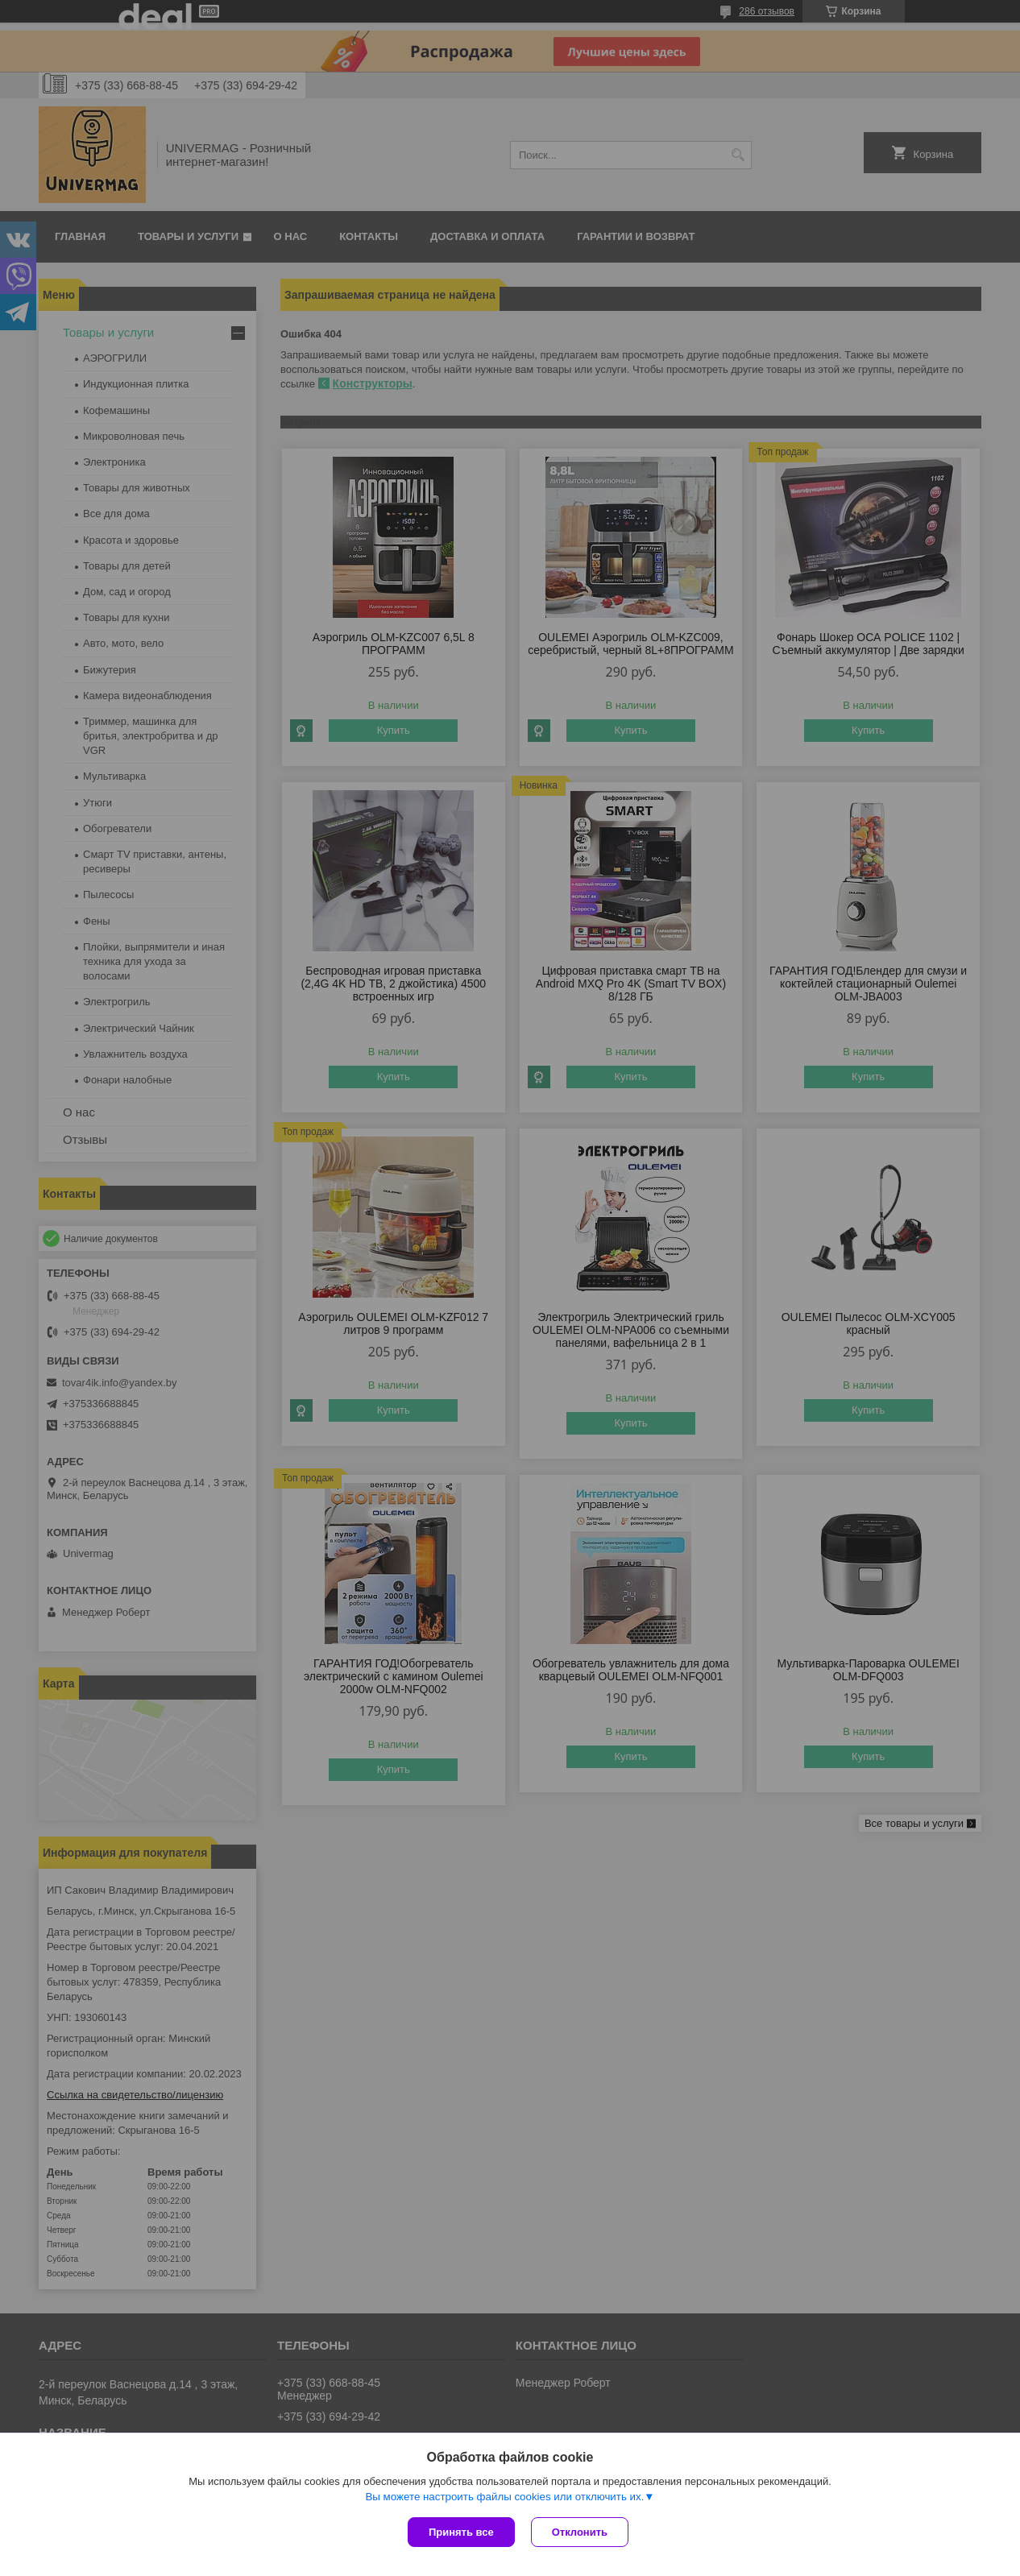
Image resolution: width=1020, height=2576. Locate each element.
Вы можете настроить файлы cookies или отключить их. (504, 2497)
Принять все (461, 2532)
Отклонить (579, 2532)
